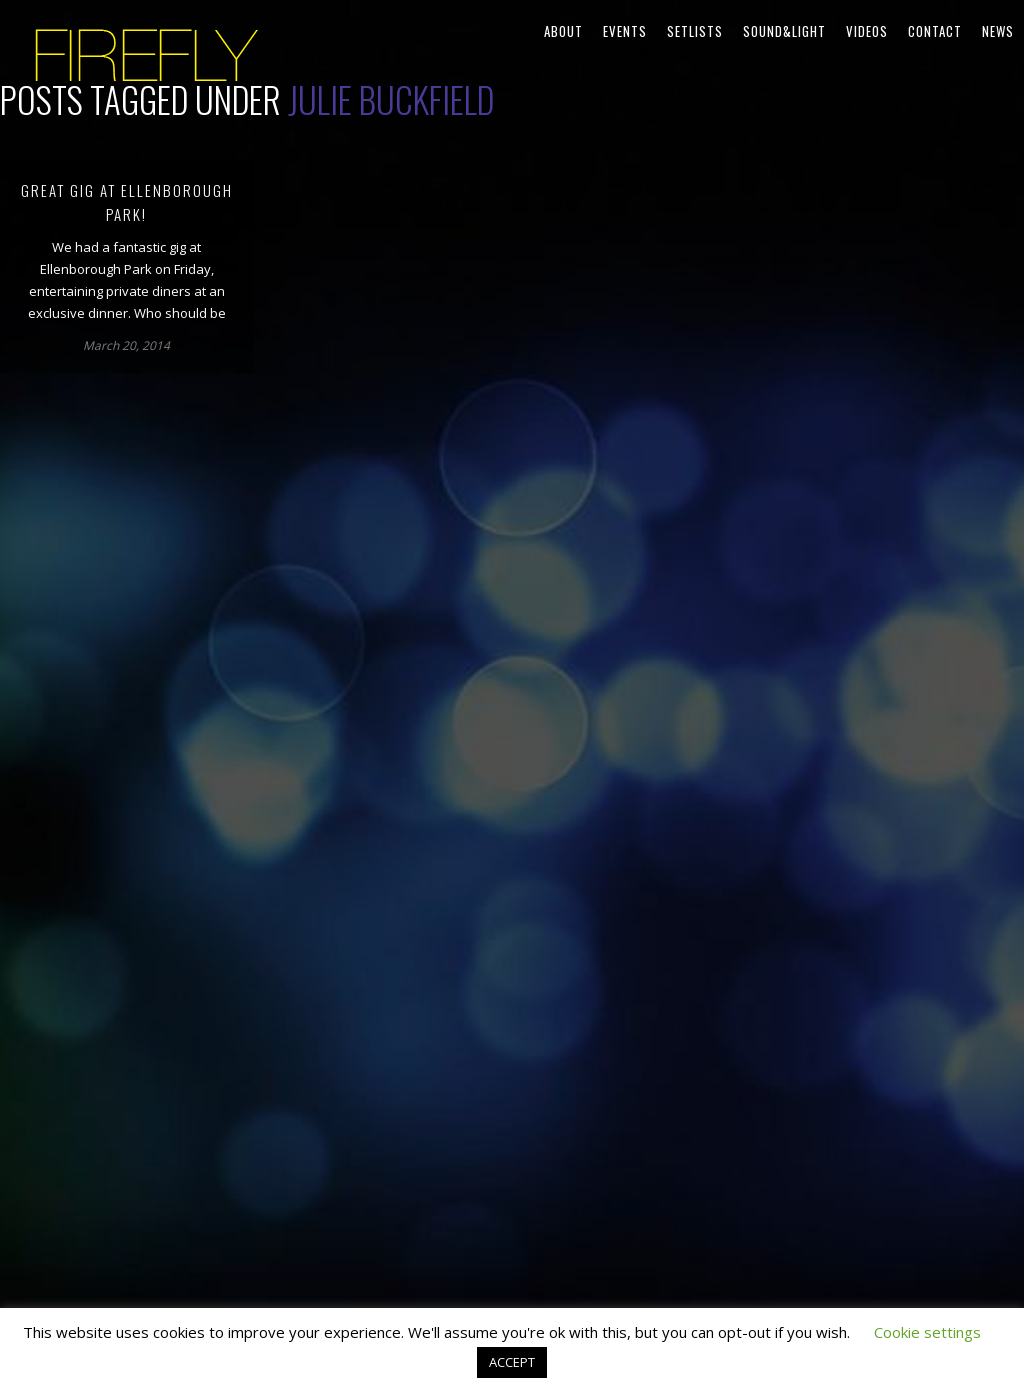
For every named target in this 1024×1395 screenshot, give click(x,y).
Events (625, 31)
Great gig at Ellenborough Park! (127, 202)
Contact (935, 31)
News (998, 31)
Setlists (695, 31)
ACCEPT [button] (512, 1362)
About (563, 31)
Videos (867, 31)
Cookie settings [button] (927, 1332)
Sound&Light (784, 31)
